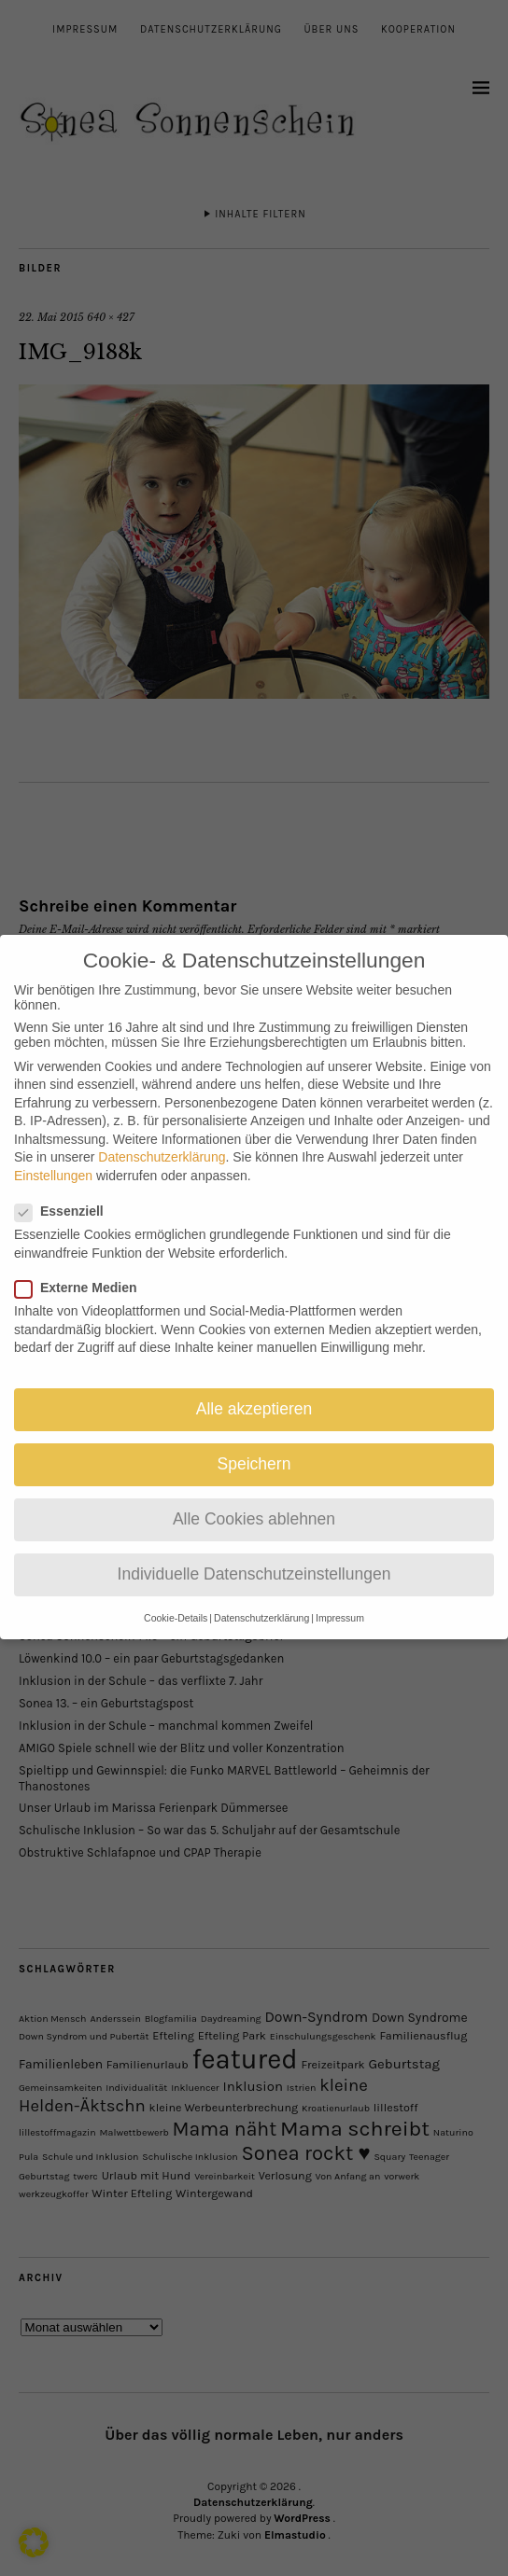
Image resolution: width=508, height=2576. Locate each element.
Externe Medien (83, 1264)
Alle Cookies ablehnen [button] (254, 1496)
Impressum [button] (340, 1594)
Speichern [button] (254, 1441)
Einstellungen (53, 1152)
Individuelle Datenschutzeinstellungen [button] (254, 1551)
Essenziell (67, 1188)
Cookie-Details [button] (175, 1594)
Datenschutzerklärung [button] (261, 1594)
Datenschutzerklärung (161, 1134)
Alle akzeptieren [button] (254, 1385)
